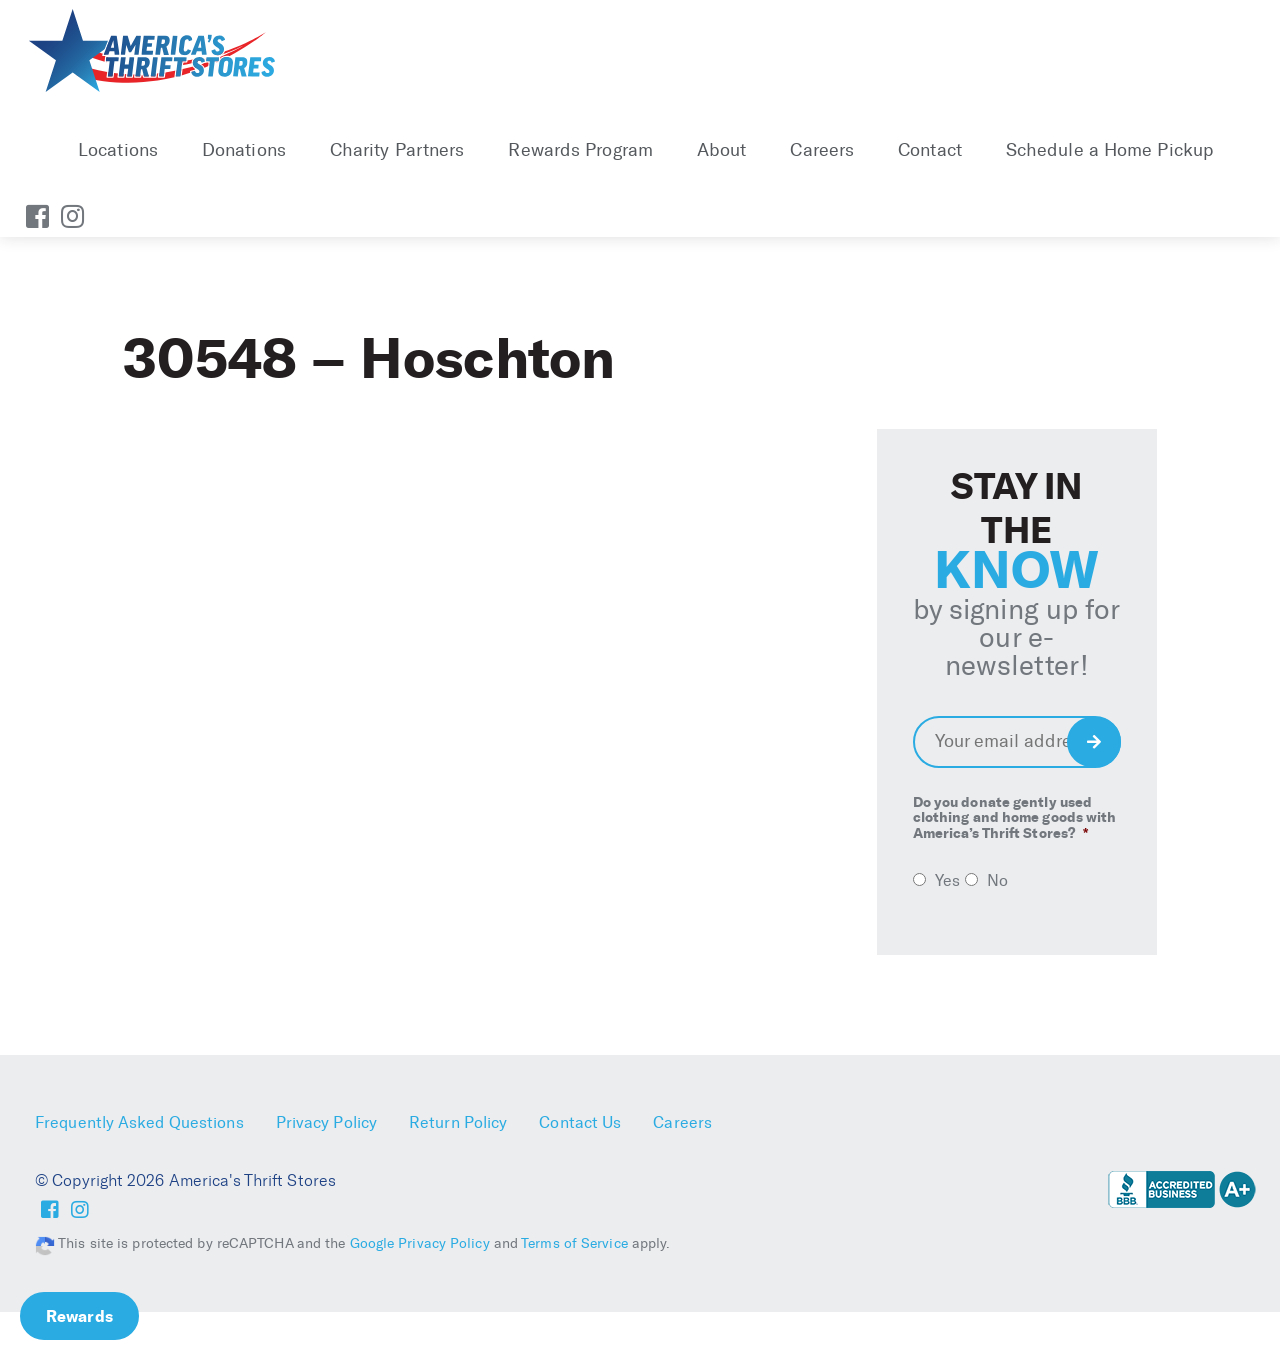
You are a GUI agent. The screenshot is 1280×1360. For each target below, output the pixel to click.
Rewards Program (580, 150)
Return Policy (458, 1122)
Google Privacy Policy (420, 1243)
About (722, 150)
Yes (947, 880)
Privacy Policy (326, 1122)
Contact (930, 150)
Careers (822, 150)
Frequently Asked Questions (139, 1122)
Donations (244, 150)
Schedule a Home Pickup (1109, 150)
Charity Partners (397, 150)
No (997, 880)
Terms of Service (574, 1243)
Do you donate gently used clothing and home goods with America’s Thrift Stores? (1015, 818)
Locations (118, 150)
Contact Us (580, 1122)
